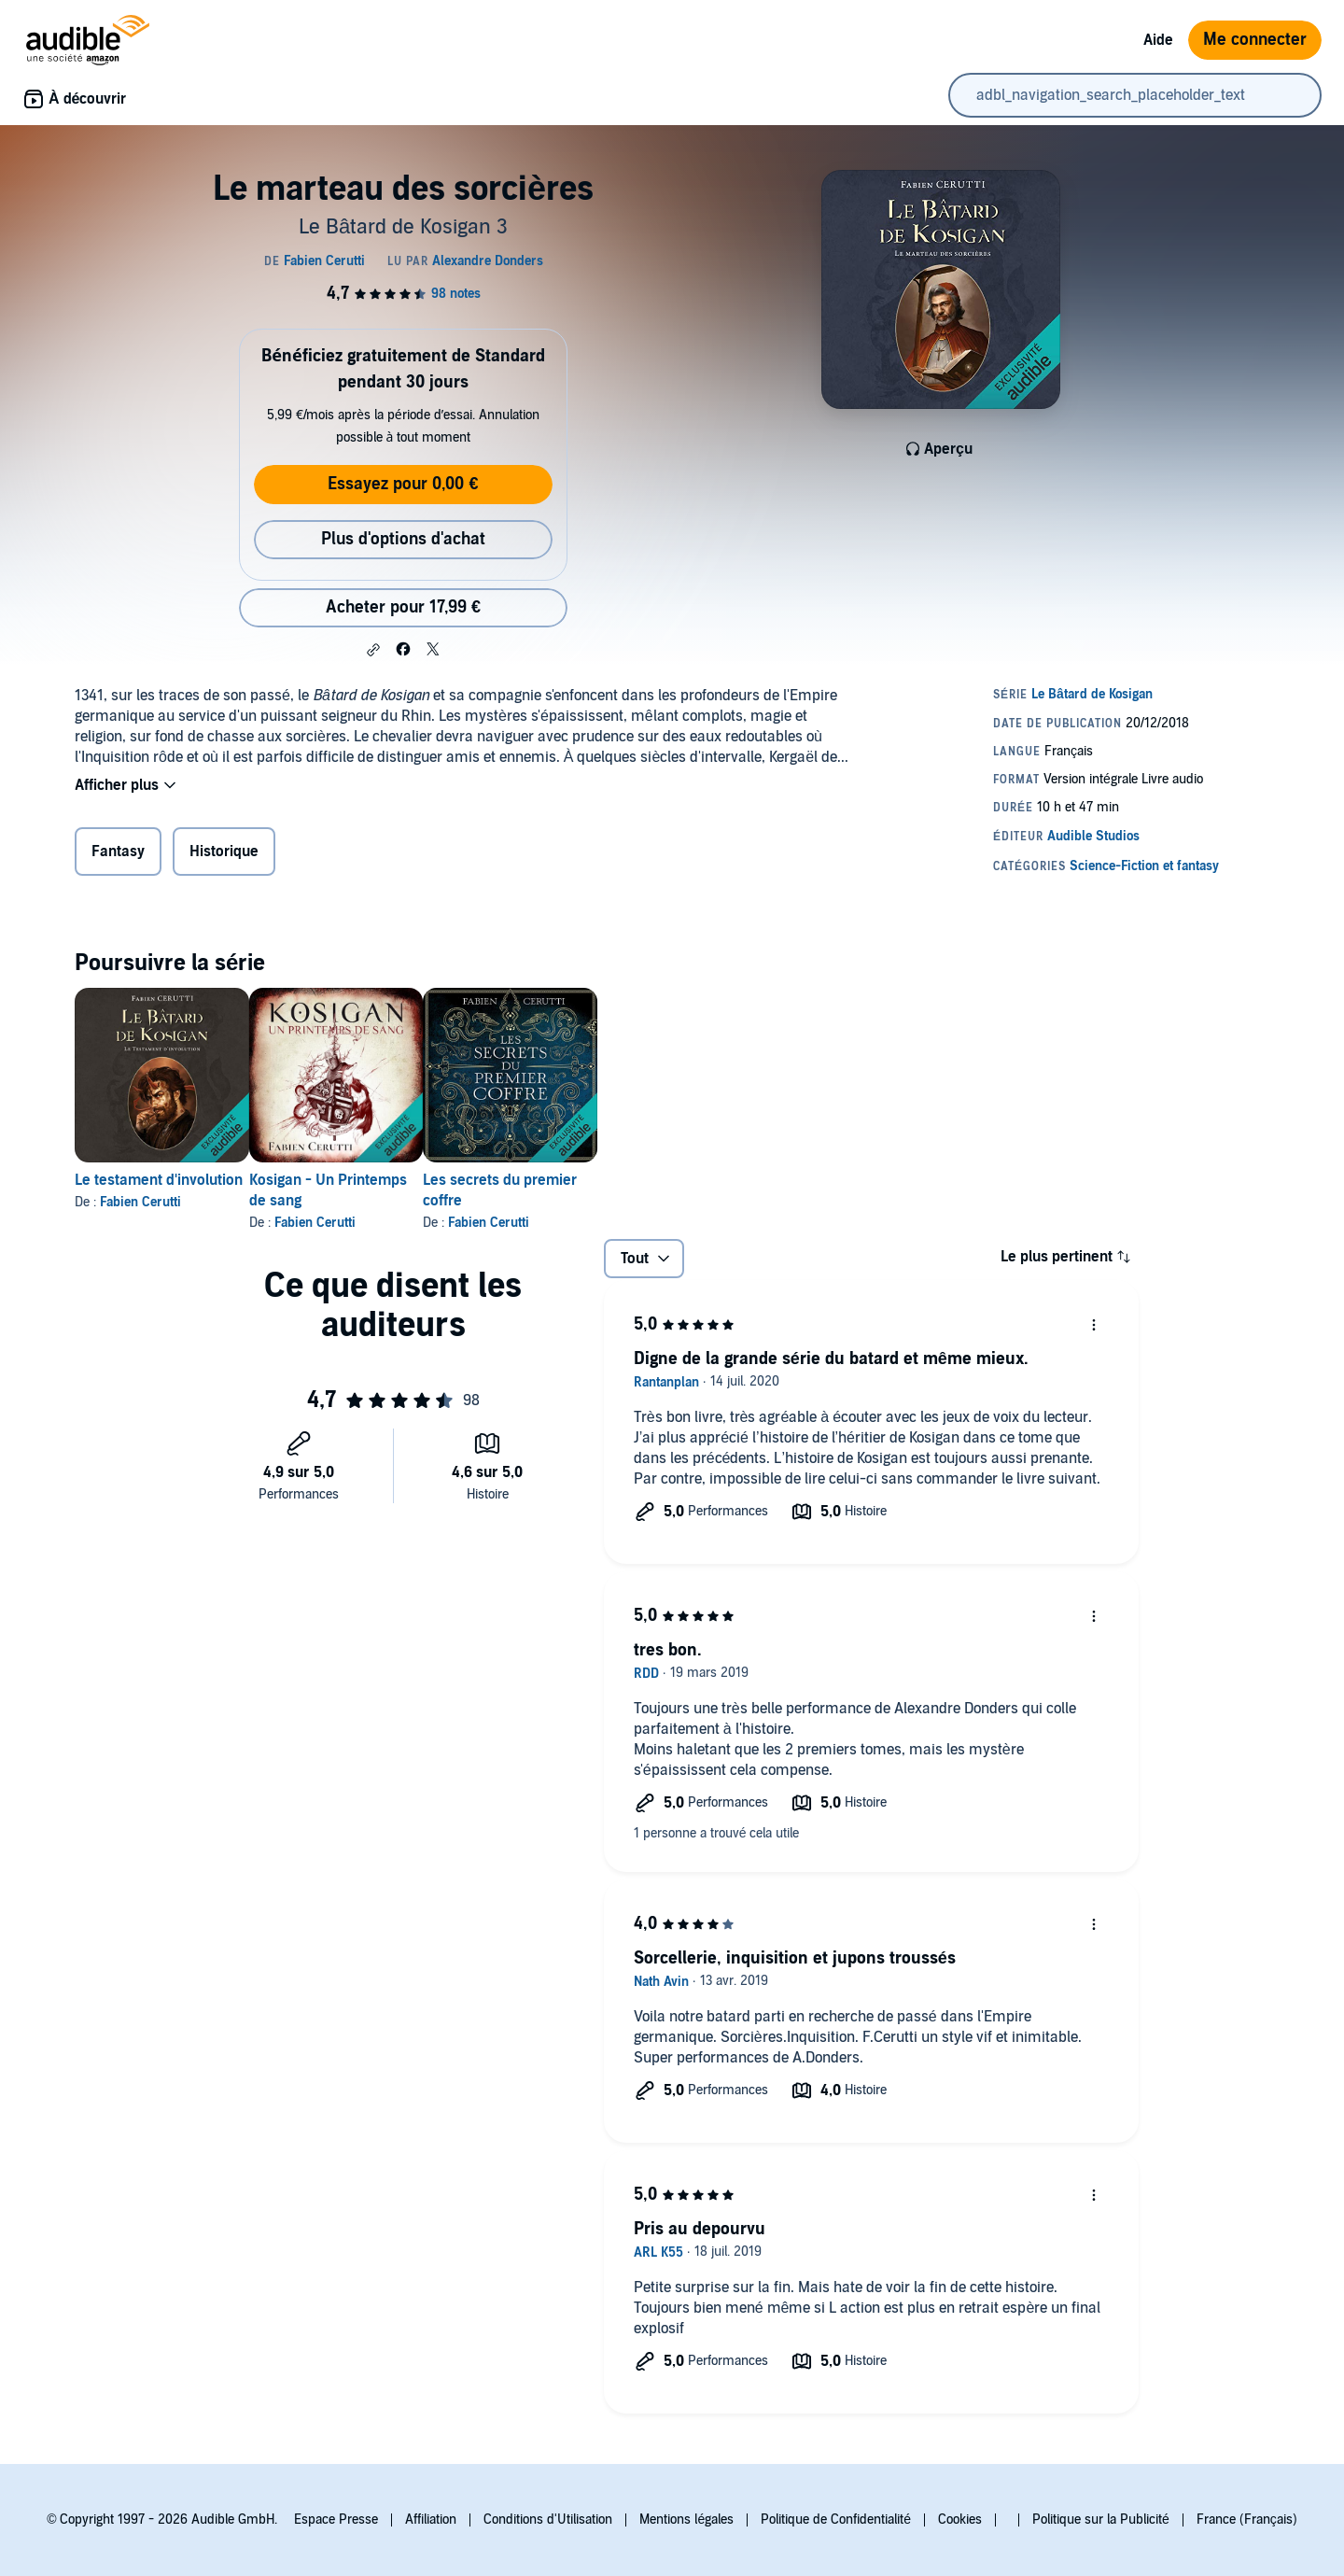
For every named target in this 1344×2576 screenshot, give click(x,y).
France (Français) (1247, 2519)
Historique (224, 851)
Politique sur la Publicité (1100, 2519)
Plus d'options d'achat (403, 539)
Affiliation (430, 2519)
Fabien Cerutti (140, 1202)
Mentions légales (686, 2519)
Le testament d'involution (159, 1180)
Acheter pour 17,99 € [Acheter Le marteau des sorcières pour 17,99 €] (403, 607)
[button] (373, 649)
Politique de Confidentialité (836, 2519)
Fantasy (118, 851)
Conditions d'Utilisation (547, 2519)
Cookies (960, 2519)
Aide (1158, 40)
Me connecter (1255, 39)
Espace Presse (336, 2519)
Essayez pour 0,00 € (403, 484)
